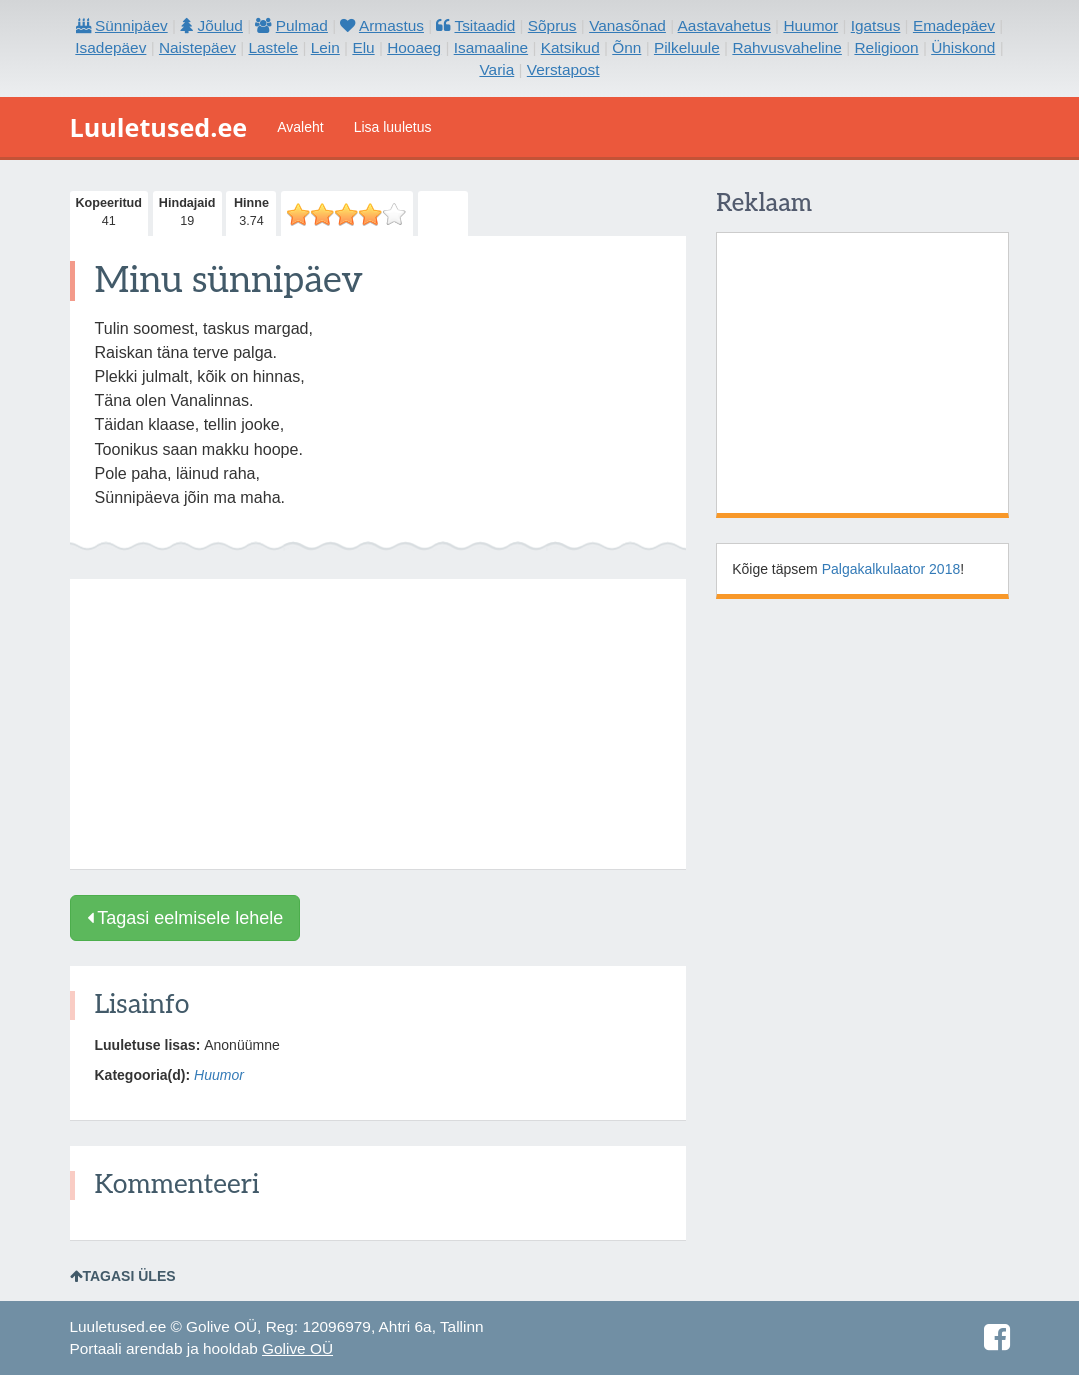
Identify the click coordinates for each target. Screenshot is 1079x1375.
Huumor (219, 1075)
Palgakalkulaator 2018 (891, 569)
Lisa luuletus (393, 127)
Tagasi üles (123, 1276)
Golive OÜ (297, 1348)
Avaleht (300, 127)
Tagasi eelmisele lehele (185, 918)
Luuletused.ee (159, 127)
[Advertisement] (378, 724)
